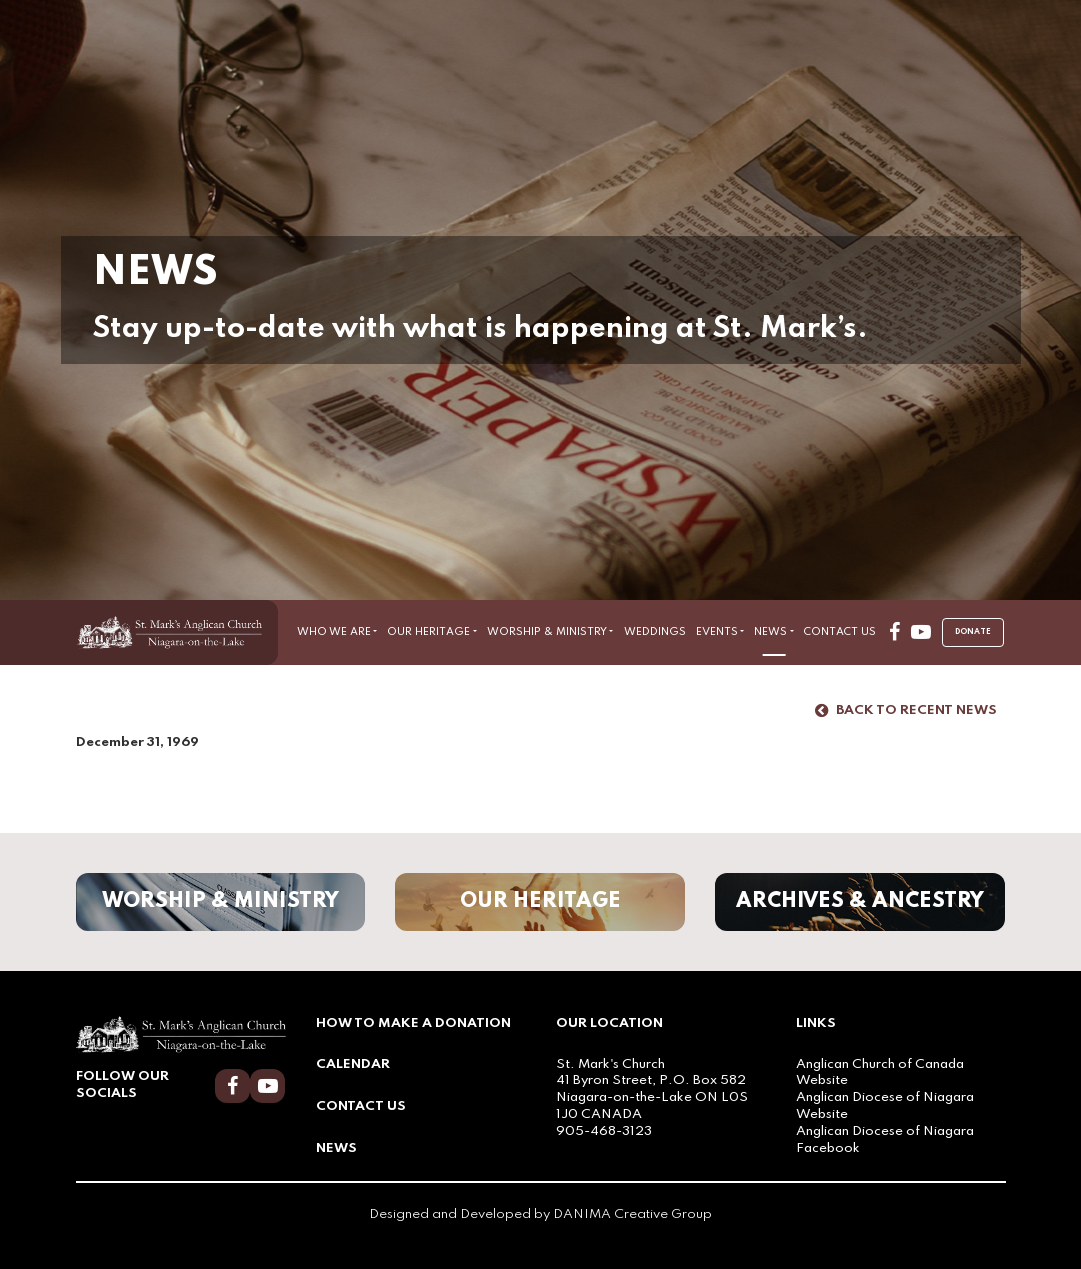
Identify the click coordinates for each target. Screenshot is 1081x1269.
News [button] (770, 632)
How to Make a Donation (413, 1023)
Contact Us (840, 632)
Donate (973, 632)
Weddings (655, 632)
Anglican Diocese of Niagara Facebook (885, 1140)
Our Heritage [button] (428, 632)
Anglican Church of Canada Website (880, 1073)
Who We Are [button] (334, 632)
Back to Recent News (906, 711)
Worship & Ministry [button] (547, 632)
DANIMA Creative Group (632, 1214)
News (336, 1148)
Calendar (353, 1064)
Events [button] (717, 632)
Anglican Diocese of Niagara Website (885, 1106)
